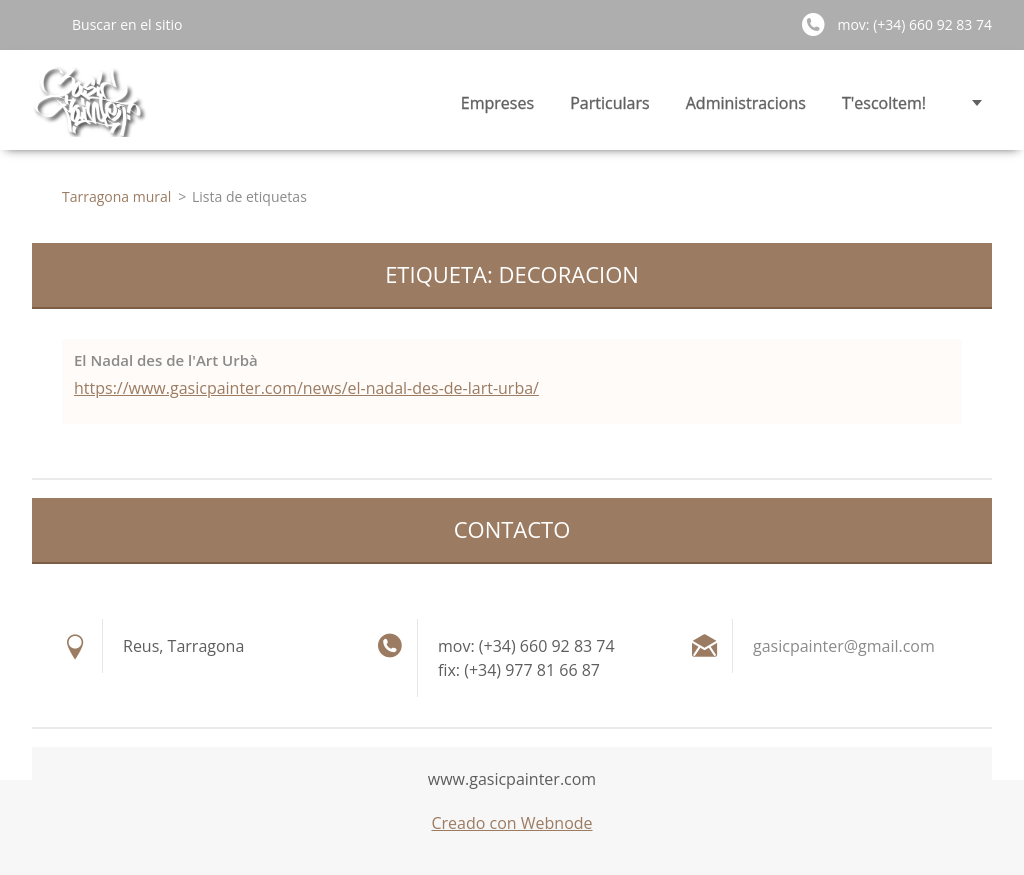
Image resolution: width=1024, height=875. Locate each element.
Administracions (746, 103)
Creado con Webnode (511, 823)
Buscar (44, 24)
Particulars (609, 103)
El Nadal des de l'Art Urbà (166, 360)
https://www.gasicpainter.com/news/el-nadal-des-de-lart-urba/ (306, 388)
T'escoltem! (884, 103)
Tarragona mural (116, 196)
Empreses (497, 103)
